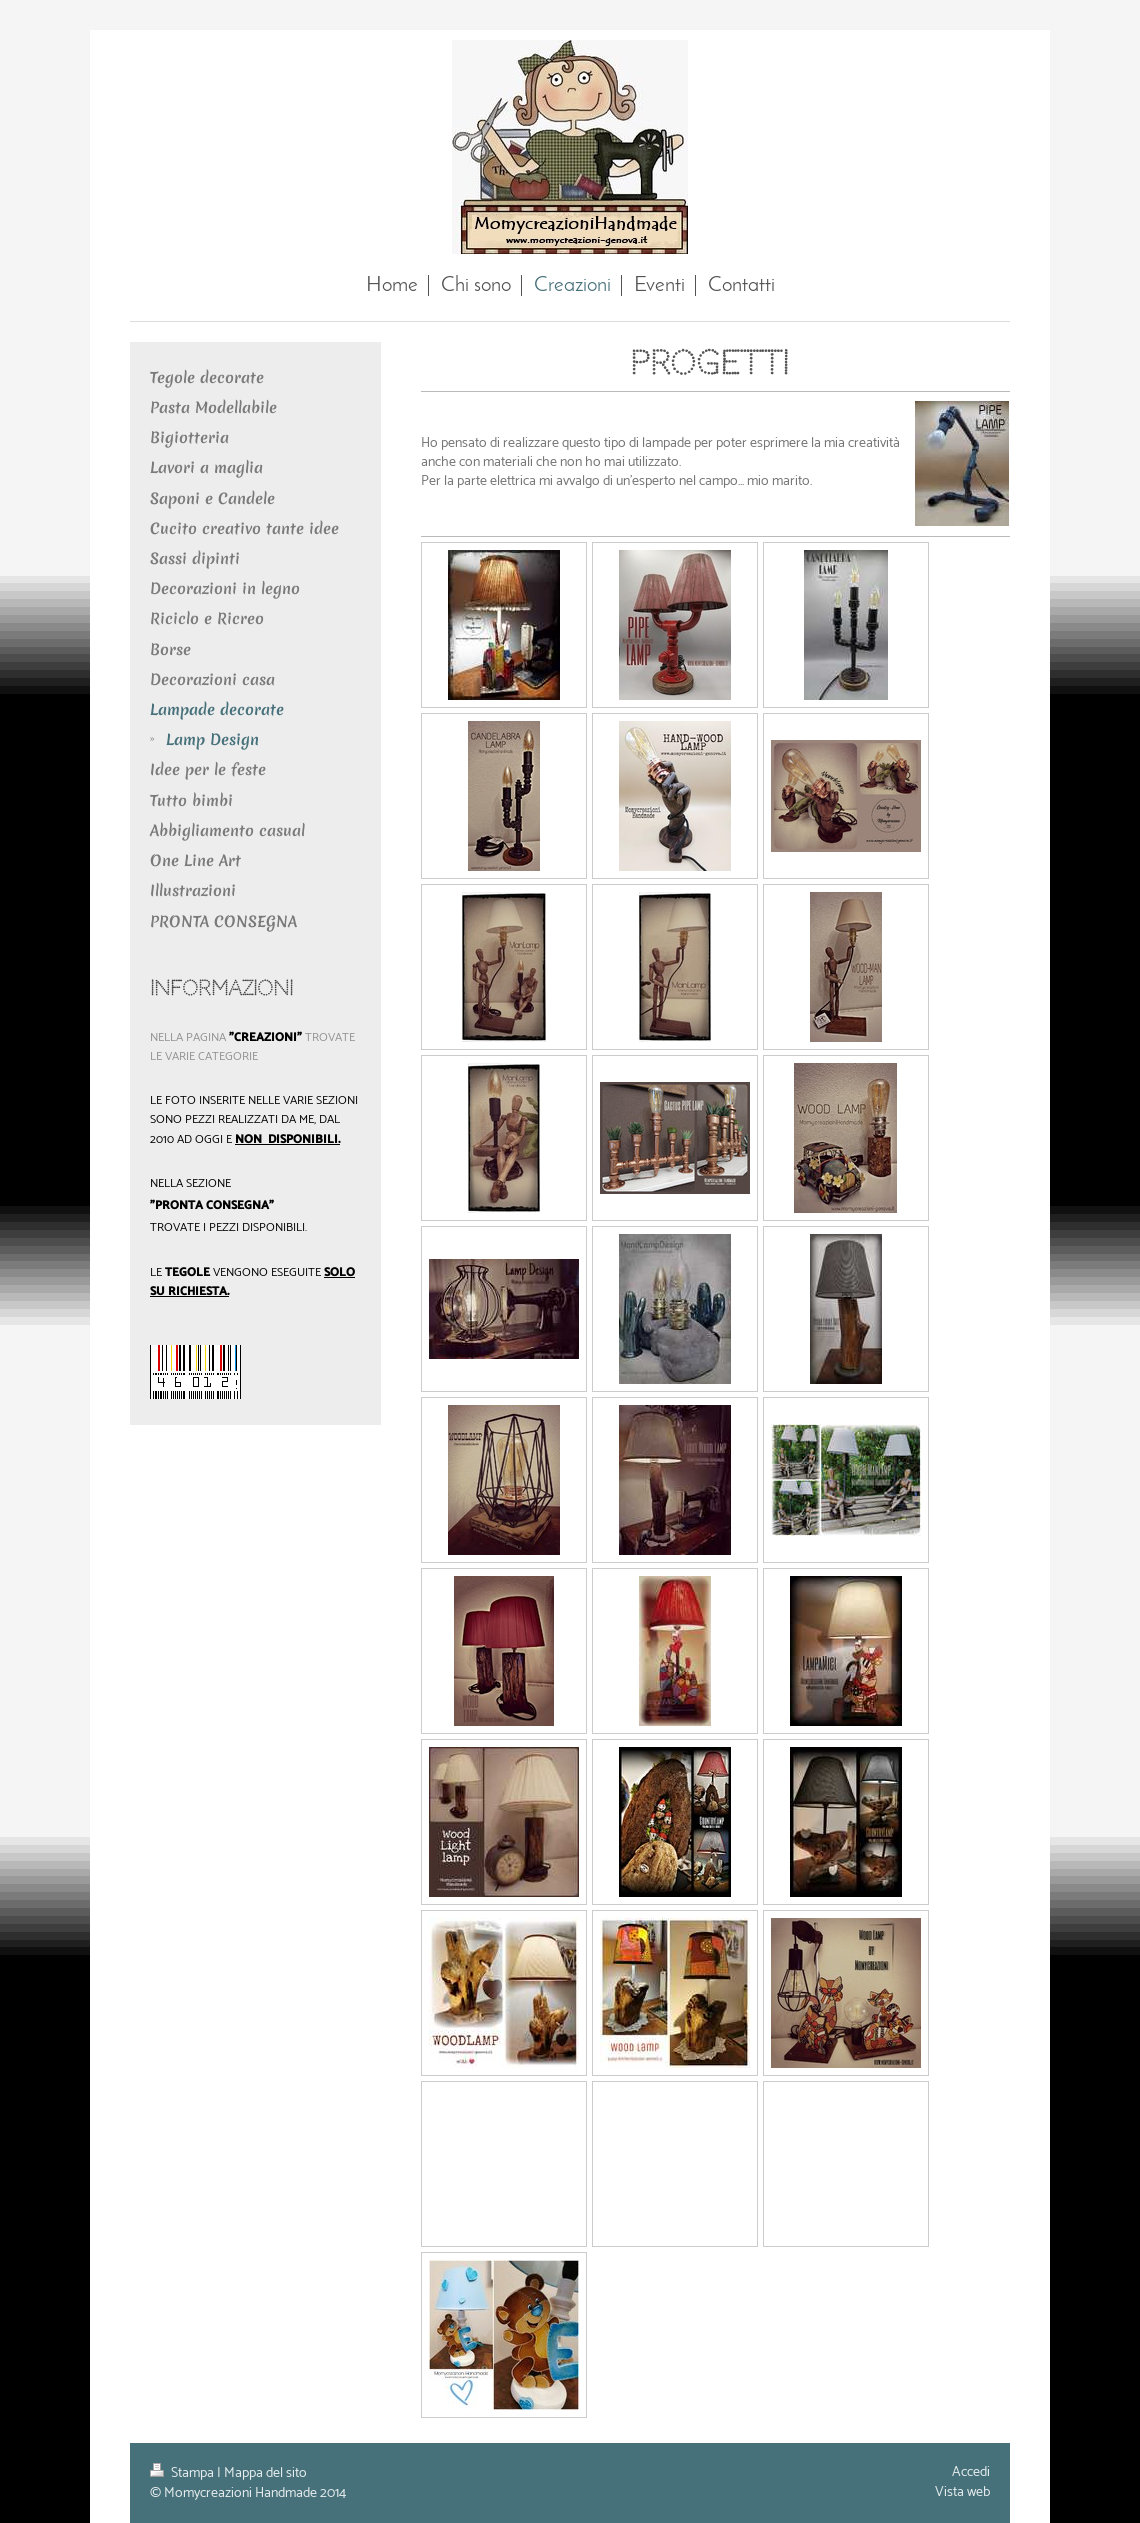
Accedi (971, 2472)
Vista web (962, 2492)
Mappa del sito (265, 2473)
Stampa (183, 2473)
